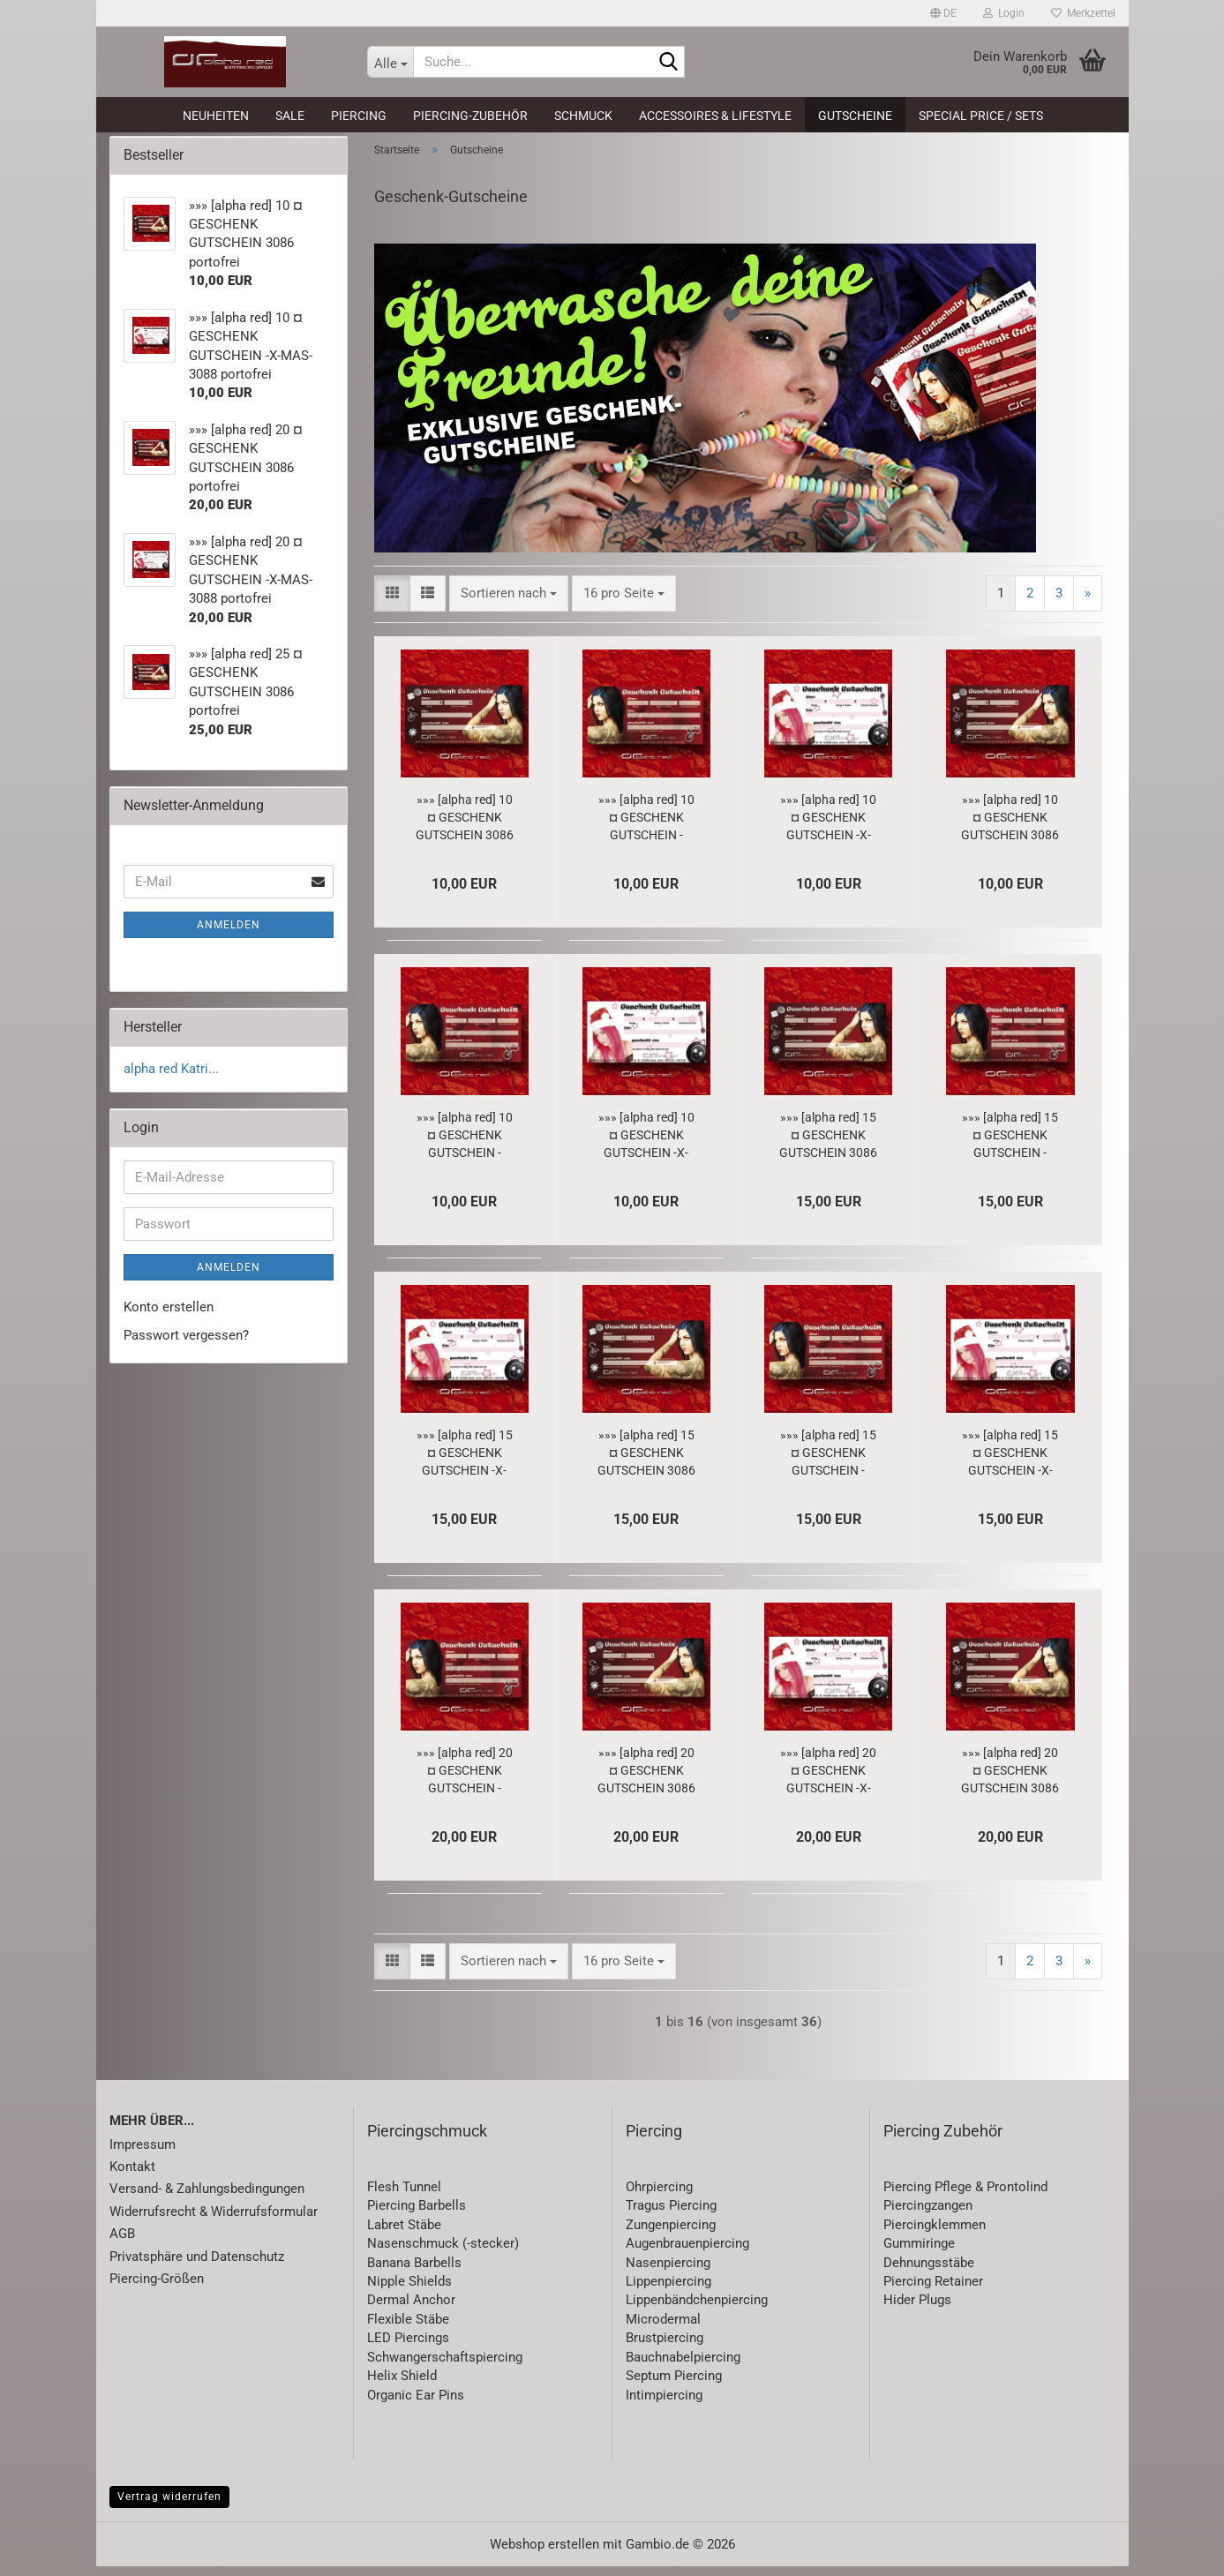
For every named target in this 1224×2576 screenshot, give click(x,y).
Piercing (359, 116)
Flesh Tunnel (404, 2196)
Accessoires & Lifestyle (715, 116)
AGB (122, 2244)
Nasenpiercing (668, 2272)
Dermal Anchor (411, 2310)
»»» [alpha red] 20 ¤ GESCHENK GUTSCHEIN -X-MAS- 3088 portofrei (828, 1780)
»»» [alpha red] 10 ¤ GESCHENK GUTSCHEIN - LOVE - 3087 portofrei (646, 827)
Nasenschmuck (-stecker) (443, 2253)
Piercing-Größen (156, 2288)
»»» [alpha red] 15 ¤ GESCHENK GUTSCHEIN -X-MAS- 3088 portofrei (465, 1463)
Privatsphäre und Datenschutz (196, 2266)
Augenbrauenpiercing (687, 2253)
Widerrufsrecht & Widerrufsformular (213, 2221)
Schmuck (583, 116)
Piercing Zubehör (942, 2140)
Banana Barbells (414, 2272)
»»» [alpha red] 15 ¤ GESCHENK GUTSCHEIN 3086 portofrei (828, 1145)
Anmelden (228, 934)
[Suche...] (390, 62)
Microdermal (663, 2329)
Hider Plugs (917, 2310)
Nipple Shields (409, 2291)
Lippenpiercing (668, 2291)
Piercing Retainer (933, 2291)
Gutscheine (855, 116)
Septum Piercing (674, 2385)
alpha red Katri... (171, 1078)
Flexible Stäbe (408, 2329)
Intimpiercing (664, 2405)
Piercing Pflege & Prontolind (965, 2196)
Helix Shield (402, 2385)
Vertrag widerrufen (169, 2506)
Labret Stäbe (404, 2234)
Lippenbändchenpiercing (697, 2310)
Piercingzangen (927, 2216)
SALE (289, 116)
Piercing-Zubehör (470, 116)
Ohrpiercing (659, 2196)
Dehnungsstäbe (928, 2272)
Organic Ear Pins (415, 2405)
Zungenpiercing (671, 2234)
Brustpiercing (664, 2348)
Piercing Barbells (416, 2216)
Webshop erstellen (544, 2554)
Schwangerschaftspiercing (444, 2367)
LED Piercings (408, 2348)
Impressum (142, 2154)
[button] (943, 13)
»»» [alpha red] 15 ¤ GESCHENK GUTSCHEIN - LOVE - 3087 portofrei (1010, 1145)
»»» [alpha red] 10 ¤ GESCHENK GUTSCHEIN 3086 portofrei (465, 827)
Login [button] (1004, 13)
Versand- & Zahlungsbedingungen (206, 2199)
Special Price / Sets (981, 116)
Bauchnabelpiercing (683, 2367)
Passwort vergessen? (186, 1345)
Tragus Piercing (671, 2216)
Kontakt (132, 2176)
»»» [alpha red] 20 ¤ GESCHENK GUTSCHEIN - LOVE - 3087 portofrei (465, 1780)
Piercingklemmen (934, 2234)
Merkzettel (1083, 13)
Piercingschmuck (427, 2140)
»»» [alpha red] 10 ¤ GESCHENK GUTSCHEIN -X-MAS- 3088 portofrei (828, 827)
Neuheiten (216, 116)
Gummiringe (919, 2253)
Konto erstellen (169, 1317)
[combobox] (508, 603)
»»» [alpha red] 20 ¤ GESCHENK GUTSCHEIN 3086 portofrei (646, 1780)
